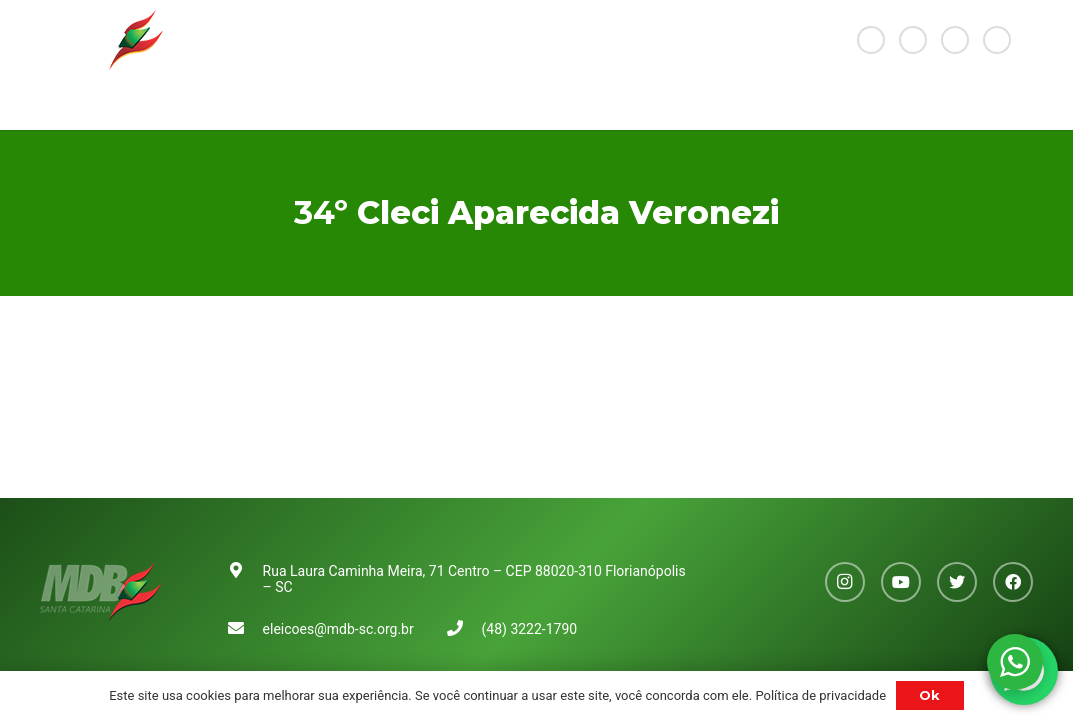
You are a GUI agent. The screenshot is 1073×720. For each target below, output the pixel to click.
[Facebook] (997, 40)
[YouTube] (913, 40)
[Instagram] (871, 40)
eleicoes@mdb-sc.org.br (338, 629)
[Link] (101, 40)
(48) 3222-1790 (530, 629)
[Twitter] (955, 40)
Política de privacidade (820, 695)
